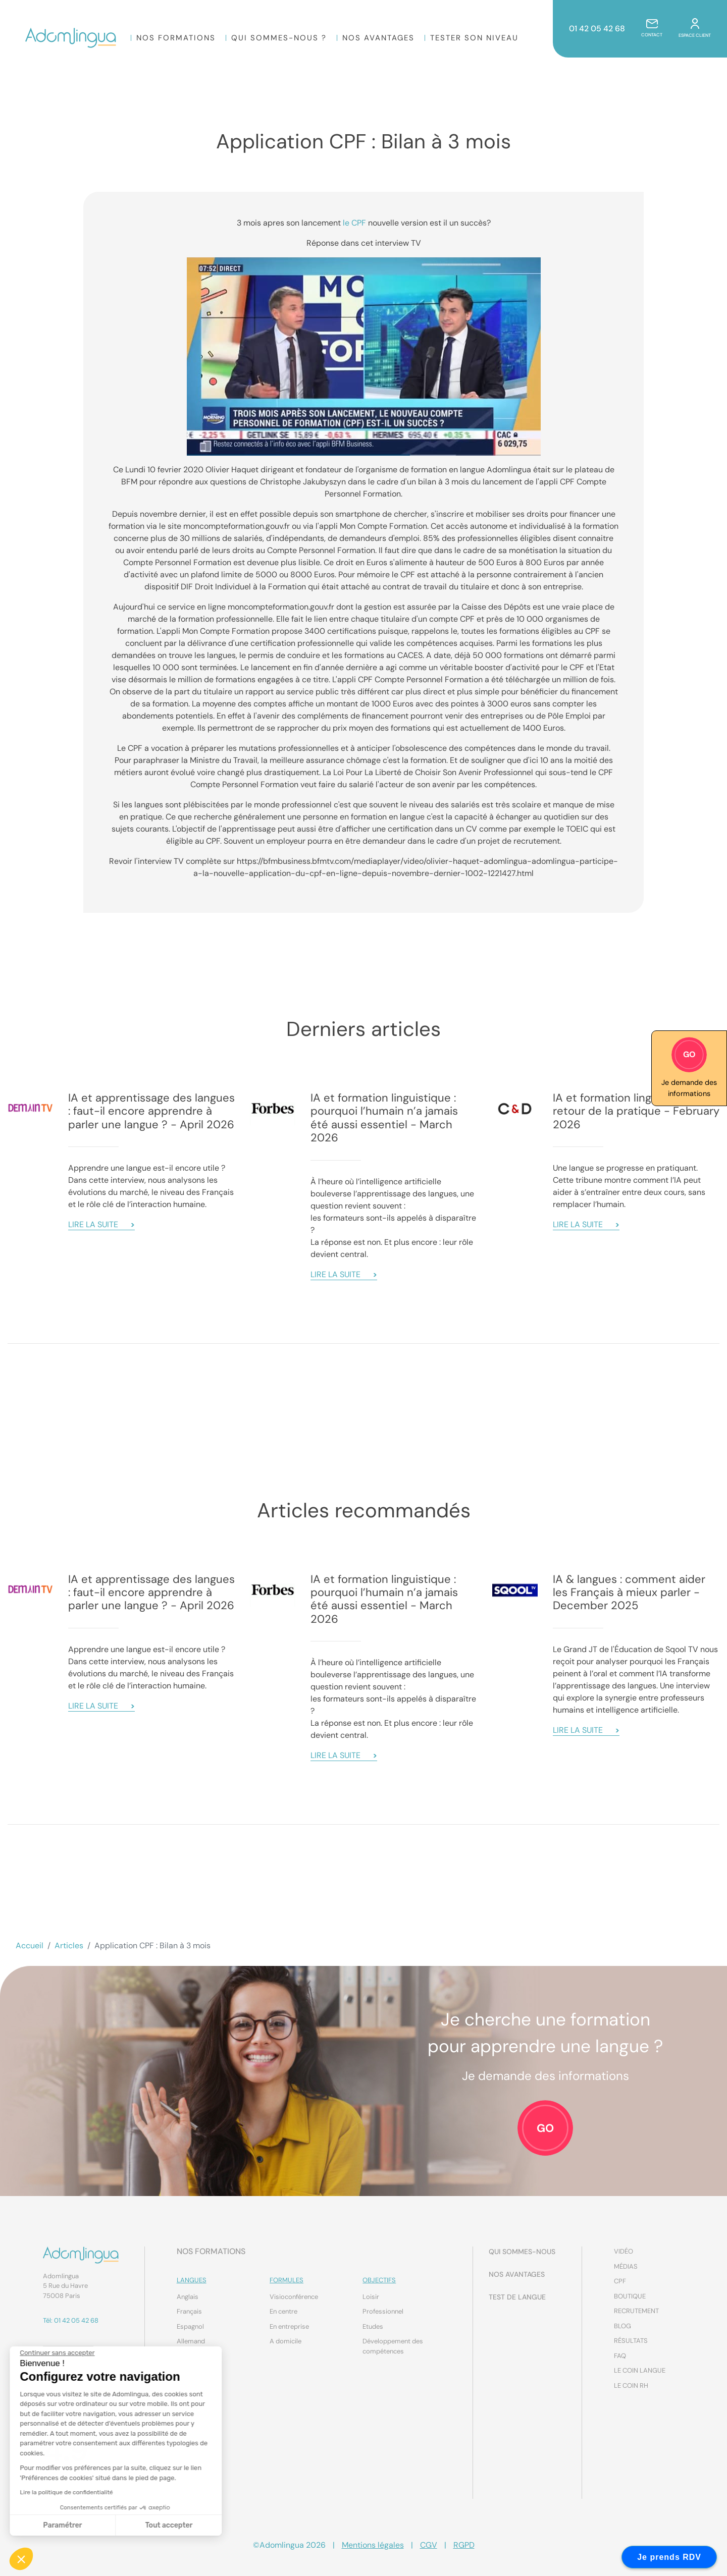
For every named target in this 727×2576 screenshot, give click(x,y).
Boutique (630, 2296)
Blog (622, 2326)
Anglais (187, 2296)
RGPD (464, 2545)
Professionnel (382, 2311)
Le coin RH (631, 2385)
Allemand (191, 2341)
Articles (69, 1945)
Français (189, 2311)
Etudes (372, 2326)
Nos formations (176, 38)
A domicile (285, 2341)
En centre (283, 2311)
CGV (428, 2545)
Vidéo (623, 2251)
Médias (626, 2266)
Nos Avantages (379, 38)
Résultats (631, 2340)
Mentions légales (373, 2545)
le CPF (354, 222)
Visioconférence (294, 2296)
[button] (21, 2559)
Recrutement (636, 2311)
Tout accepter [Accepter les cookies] (75, 2525)
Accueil (29, 1945)
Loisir (370, 2296)
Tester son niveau (475, 38)
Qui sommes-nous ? (279, 38)
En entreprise (289, 2326)
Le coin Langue (639, 2370)
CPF (620, 2281)
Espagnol (190, 2326)
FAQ (620, 2355)
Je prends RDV (669, 2557)
